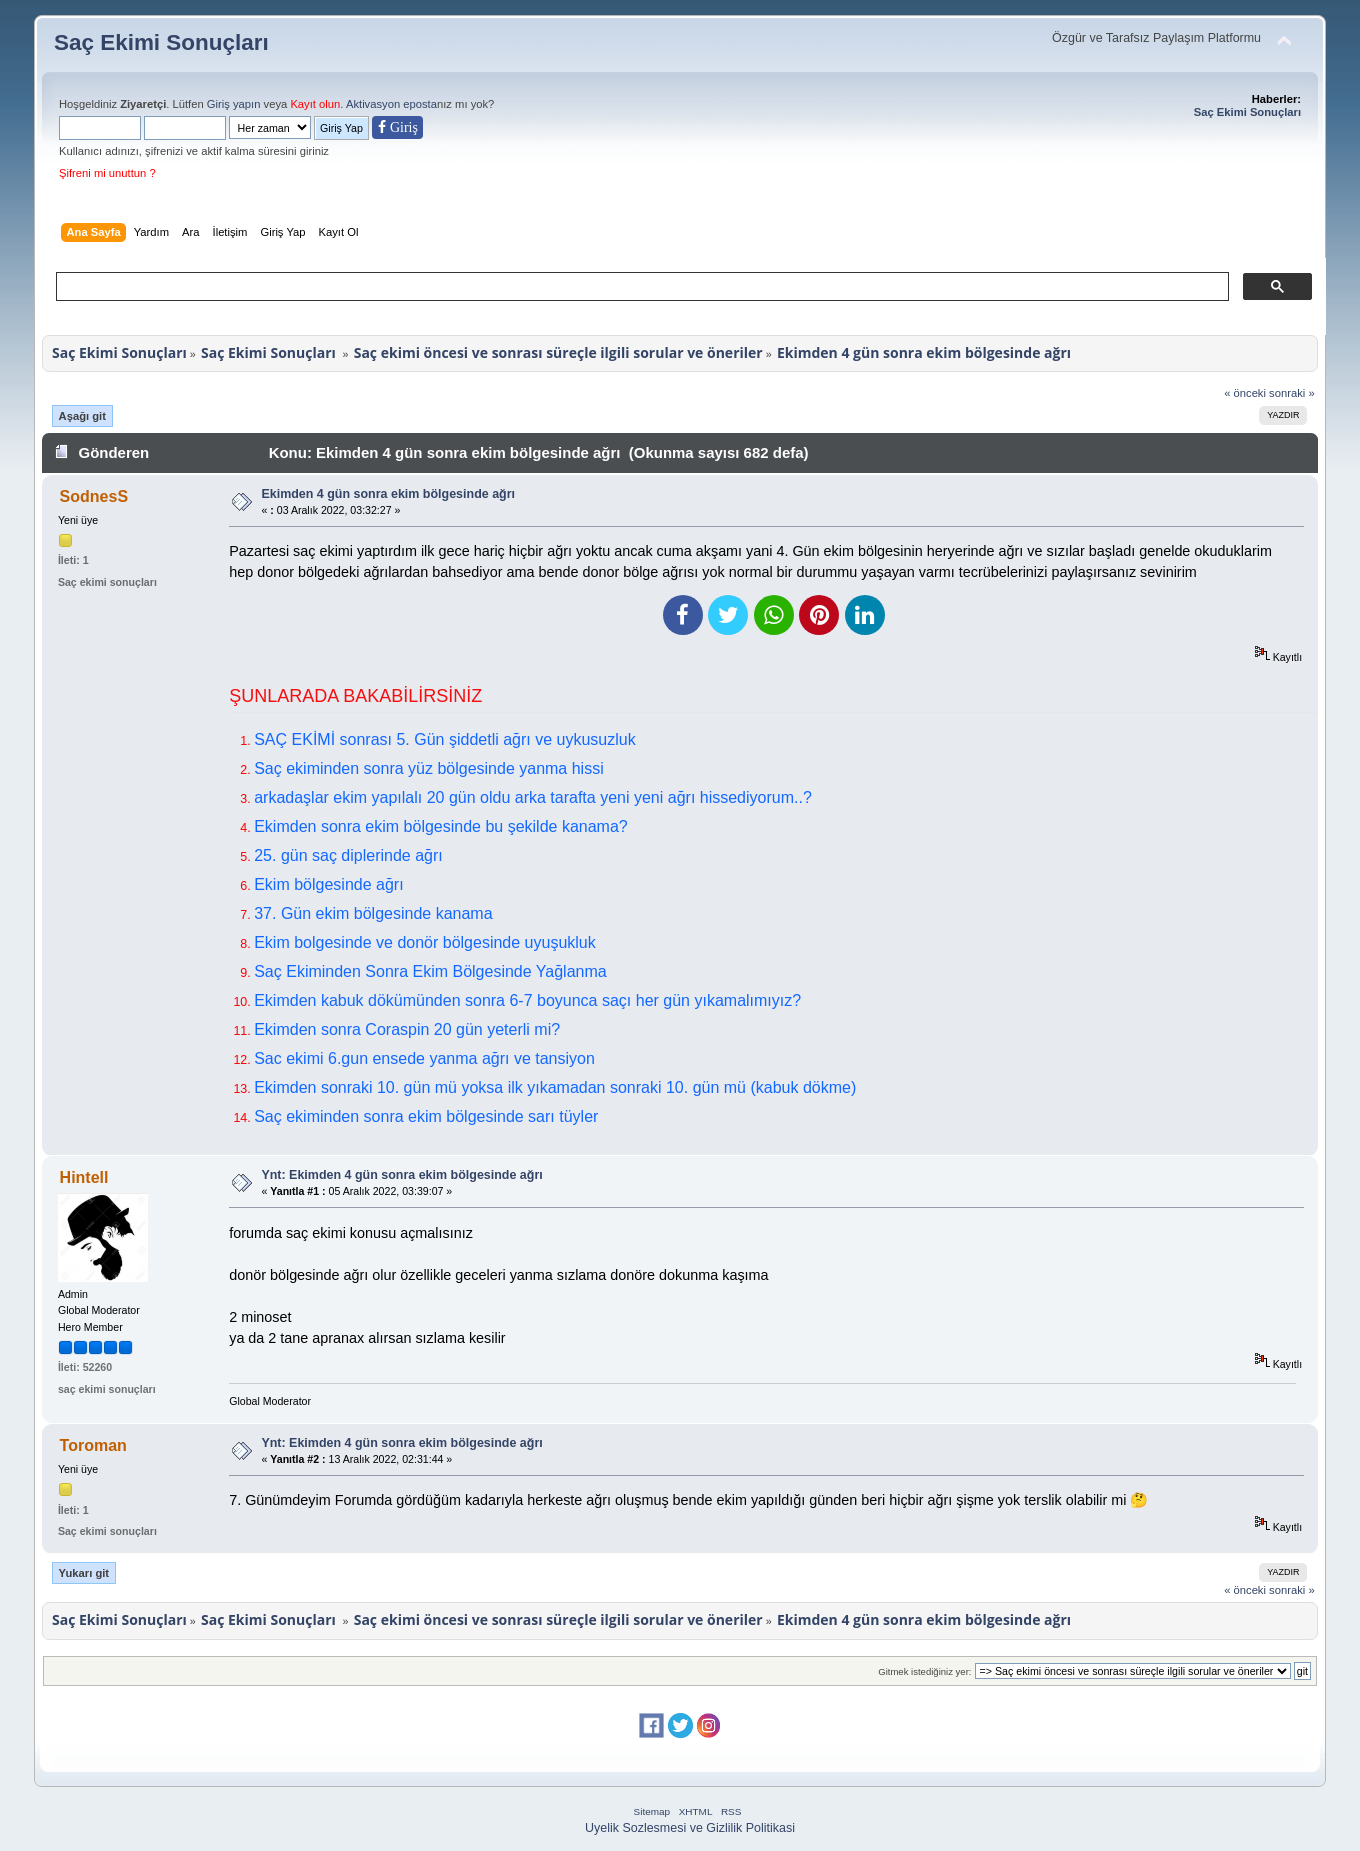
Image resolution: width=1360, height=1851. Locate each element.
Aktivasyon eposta (391, 104)
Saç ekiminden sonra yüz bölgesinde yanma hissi (429, 768)
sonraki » (1292, 393)
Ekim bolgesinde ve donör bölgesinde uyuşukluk (425, 942)
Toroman (93, 1445)
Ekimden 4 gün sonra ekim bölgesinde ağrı (388, 494)
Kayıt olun (315, 104)
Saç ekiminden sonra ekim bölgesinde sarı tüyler (426, 1116)
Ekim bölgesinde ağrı (328, 884)
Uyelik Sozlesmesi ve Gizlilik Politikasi (690, 1828)
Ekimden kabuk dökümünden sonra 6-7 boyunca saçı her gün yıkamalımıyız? (527, 1000)
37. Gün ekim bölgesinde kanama (373, 913)
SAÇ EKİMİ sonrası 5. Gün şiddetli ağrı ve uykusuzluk (445, 739)
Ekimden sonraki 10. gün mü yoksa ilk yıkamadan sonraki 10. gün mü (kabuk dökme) (555, 1087)
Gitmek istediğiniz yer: (924, 1671)
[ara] (640, 287)
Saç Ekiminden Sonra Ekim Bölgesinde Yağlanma (430, 971)
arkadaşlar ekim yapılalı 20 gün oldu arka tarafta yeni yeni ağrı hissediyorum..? (533, 797)
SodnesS (94, 496)
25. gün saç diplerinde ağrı (348, 855)
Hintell (84, 1177)
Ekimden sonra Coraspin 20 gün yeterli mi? (407, 1029)
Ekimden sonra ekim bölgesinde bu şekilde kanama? (441, 826)
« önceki (1245, 393)
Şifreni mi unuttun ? (107, 173)
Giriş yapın (234, 104)
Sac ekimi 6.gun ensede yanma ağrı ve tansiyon (424, 1058)
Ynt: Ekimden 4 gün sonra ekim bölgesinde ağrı (401, 1175)
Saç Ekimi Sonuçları (161, 42)
